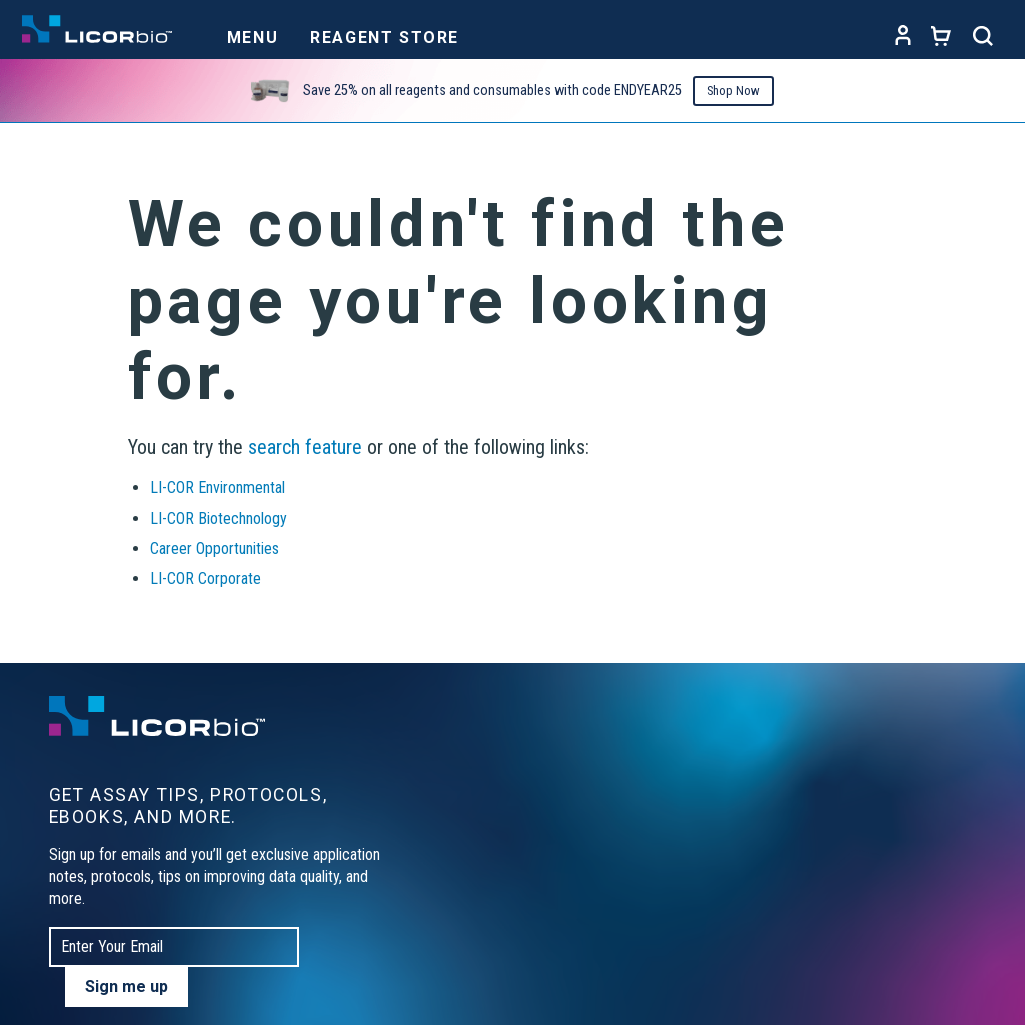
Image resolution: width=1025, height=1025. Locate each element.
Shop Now (733, 90)
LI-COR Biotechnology (218, 518)
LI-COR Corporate (205, 578)
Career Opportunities (214, 548)
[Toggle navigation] (252, 32)
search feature (305, 447)
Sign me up (126, 986)
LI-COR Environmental (217, 487)
